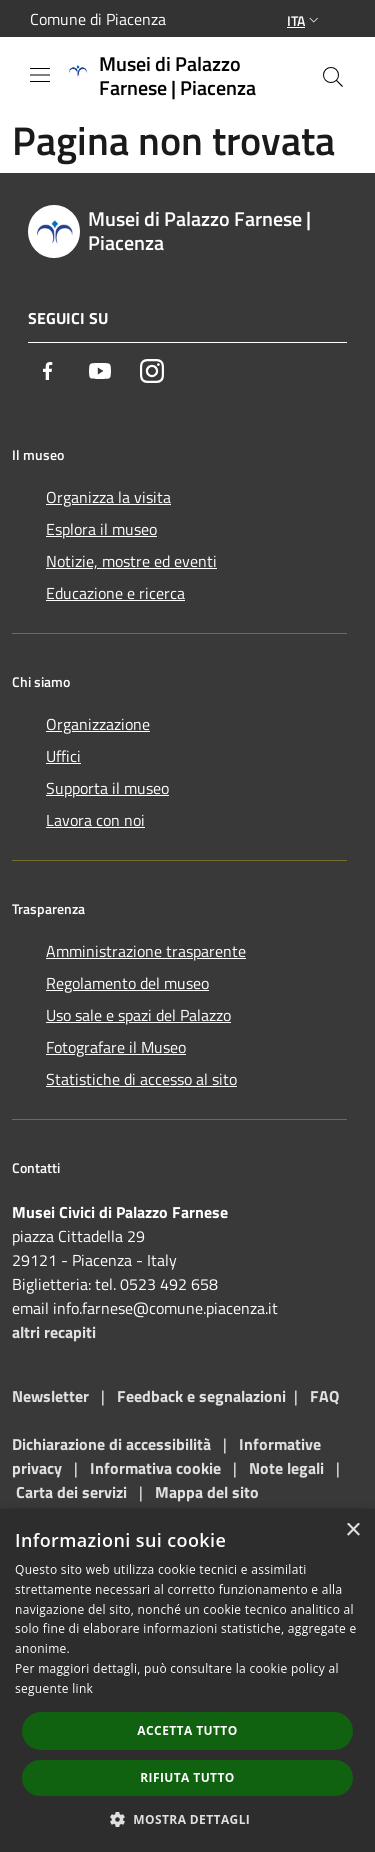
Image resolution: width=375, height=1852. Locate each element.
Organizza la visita (108, 497)
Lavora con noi (95, 820)
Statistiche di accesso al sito (141, 1079)
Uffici (63, 756)
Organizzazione (98, 724)
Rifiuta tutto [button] (187, 1777)
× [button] (352, 1530)
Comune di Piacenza (98, 19)
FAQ (324, 1396)
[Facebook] (48, 371)
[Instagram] (152, 371)
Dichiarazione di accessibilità (111, 1444)
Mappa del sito (207, 1492)
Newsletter (50, 1396)
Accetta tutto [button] (187, 1730)
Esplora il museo (101, 529)
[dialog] (187, 1680)
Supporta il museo (107, 788)
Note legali (286, 1468)
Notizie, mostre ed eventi (131, 561)
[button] (188, 1819)
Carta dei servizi (71, 1492)
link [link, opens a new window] (82, 1688)
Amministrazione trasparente (146, 951)
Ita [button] (305, 20)
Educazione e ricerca (115, 593)
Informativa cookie (155, 1468)
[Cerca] (333, 77)
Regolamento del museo (127, 983)
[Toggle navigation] (40, 75)
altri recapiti (54, 1332)
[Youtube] (100, 371)
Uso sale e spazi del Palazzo (138, 1015)
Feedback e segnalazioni (201, 1396)
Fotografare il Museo (116, 1047)
